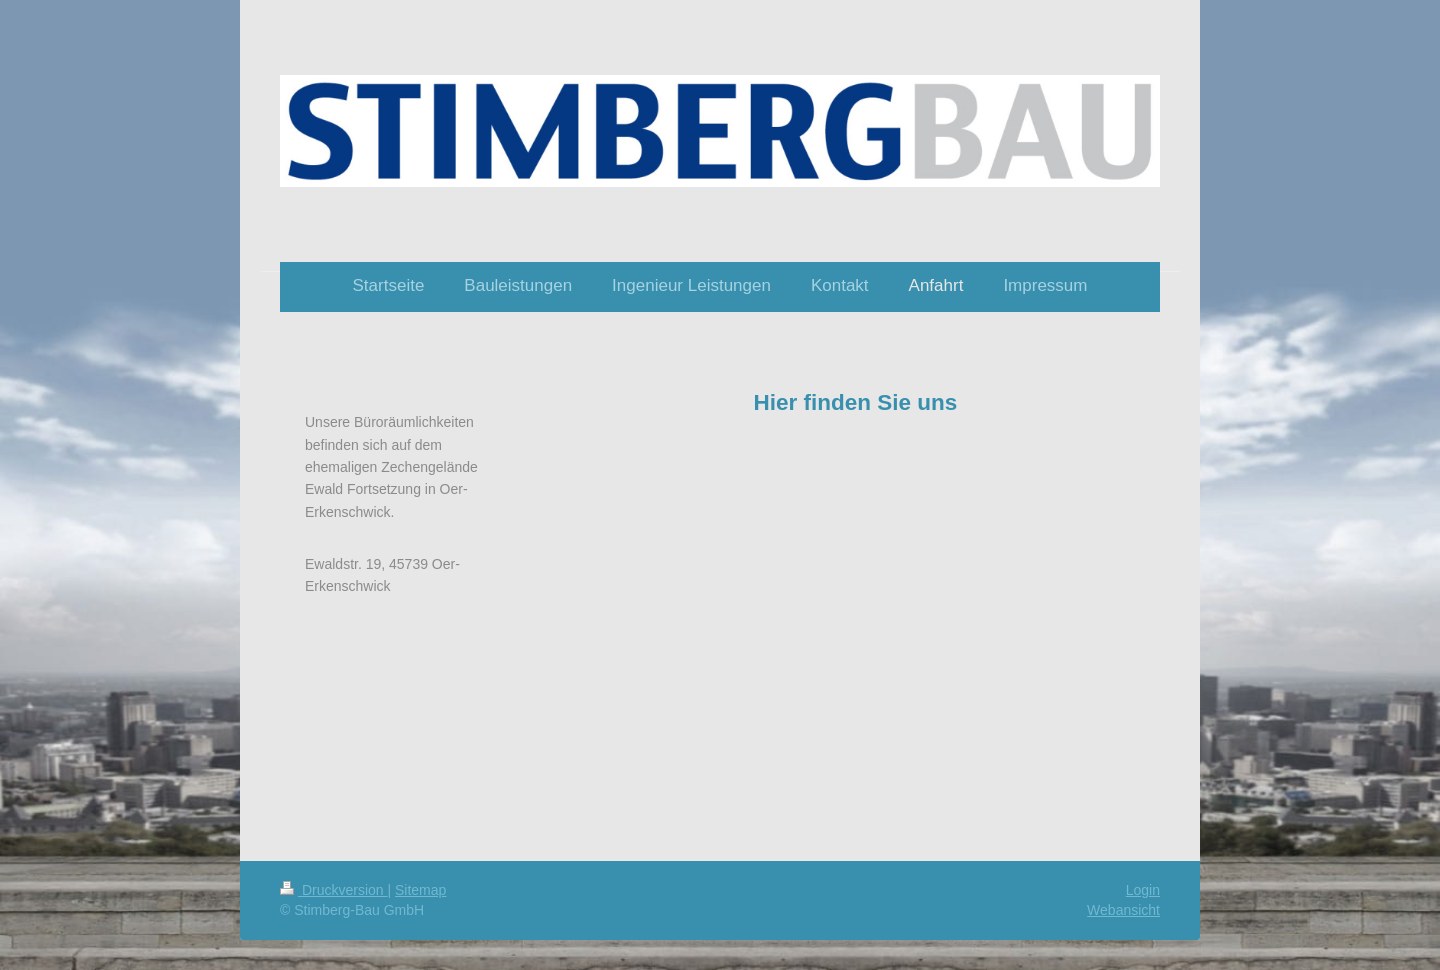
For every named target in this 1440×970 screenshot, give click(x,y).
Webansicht (1123, 910)
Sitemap (420, 890)
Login (1143, 890)
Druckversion (333, 890)
